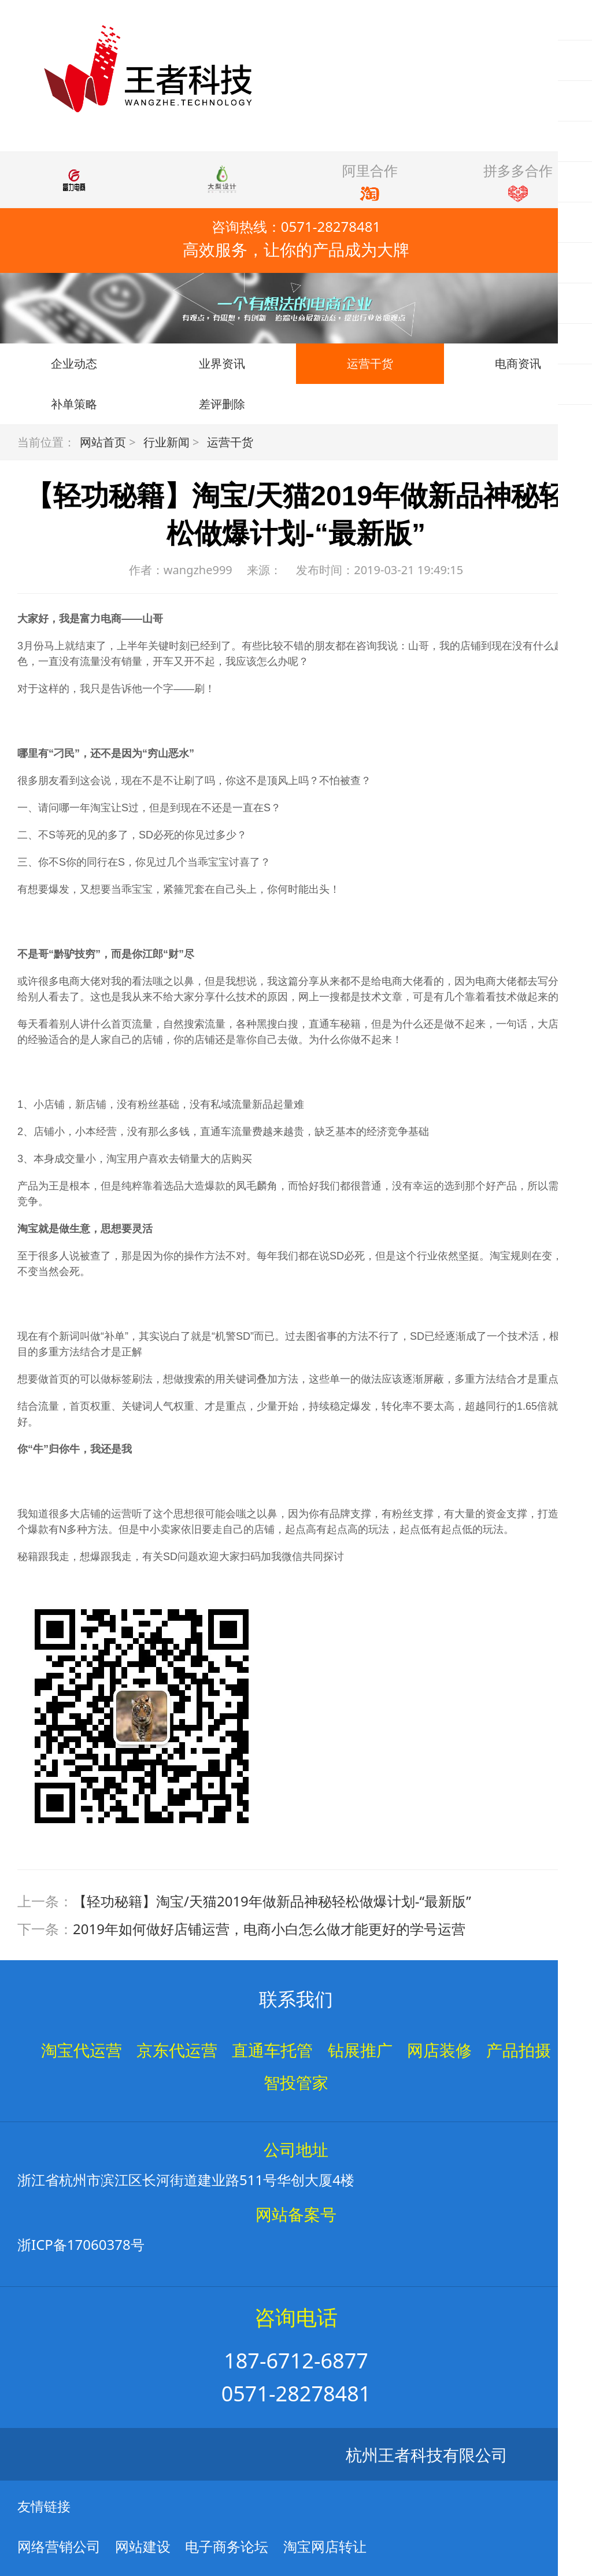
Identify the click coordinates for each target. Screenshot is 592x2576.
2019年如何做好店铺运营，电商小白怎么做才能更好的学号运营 (269, 1928)
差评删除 (222, 404)
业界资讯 (222, 363)
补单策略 (74, 404)
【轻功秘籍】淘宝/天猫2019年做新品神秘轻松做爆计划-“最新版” (272, 1900)
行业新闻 (166, 442)
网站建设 (143, 2546)
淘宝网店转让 (325, 2546)
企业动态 (74, 363)
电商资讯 (518, 363)
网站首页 (103, 442)
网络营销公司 (59, 2546)
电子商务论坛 (226, 2546)
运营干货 (370, 363)
